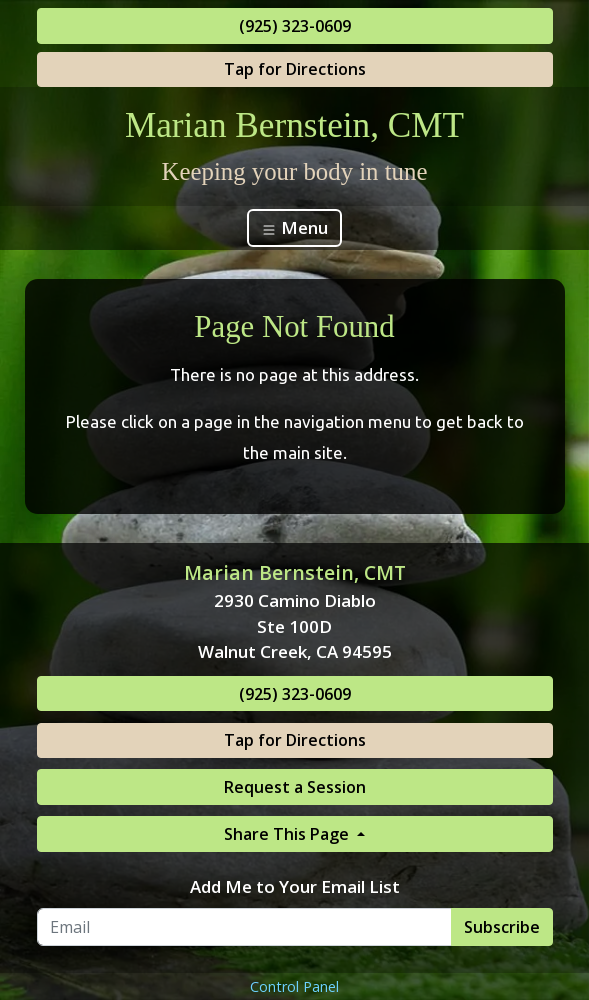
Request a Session (295, 787)
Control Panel (294, 986)
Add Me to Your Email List (295, 886)
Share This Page (288, 834)
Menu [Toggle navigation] (294, 227)
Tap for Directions (295, 69)
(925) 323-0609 (295, 26)
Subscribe (502, 927)
